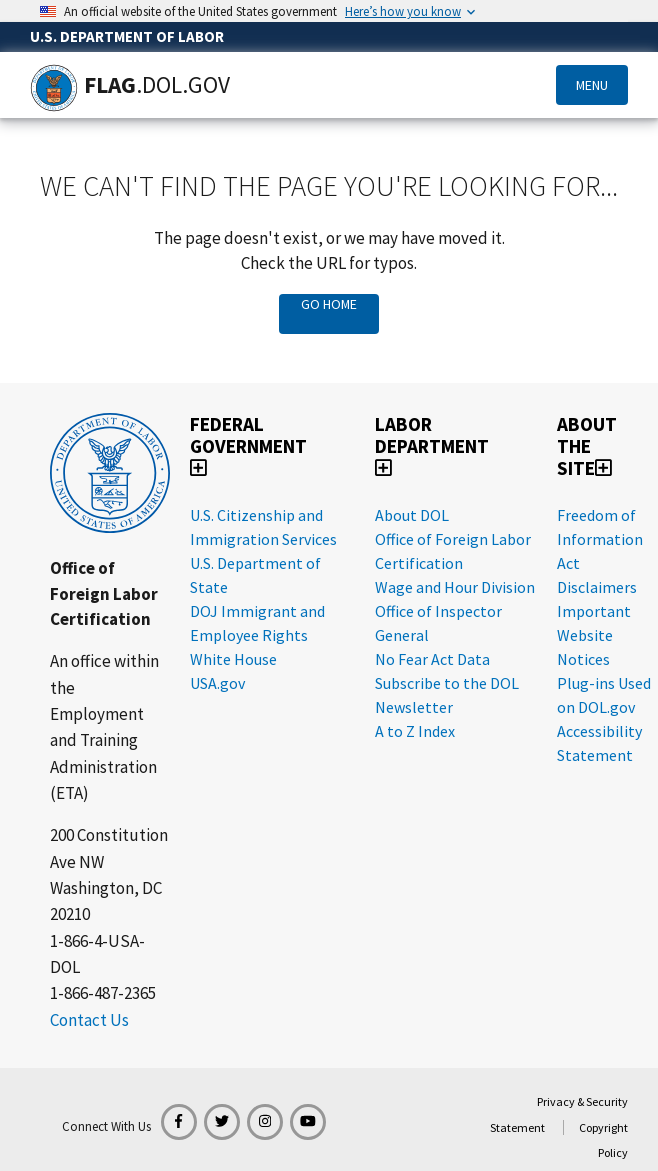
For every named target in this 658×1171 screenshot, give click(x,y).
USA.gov (217, 683)
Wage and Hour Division (455, 587)
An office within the (104, 674)
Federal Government (248, 445)
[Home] (54, 88)
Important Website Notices (594, 635)
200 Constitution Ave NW (109, 848)
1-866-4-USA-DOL (97, 954)
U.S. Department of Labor (127, 36)
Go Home (329, 304)
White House (233, 659)
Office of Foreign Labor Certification (104, 593)
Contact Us (89, 1020)
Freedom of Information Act (600, 539)
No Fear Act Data (432, 659)
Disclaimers (597, 587)
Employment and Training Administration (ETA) (103, 753)
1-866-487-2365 (103, 993)
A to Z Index (415, 731)
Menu (592, 85)
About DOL (412, 515)
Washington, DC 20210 (106, 901)
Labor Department (432, 445)
